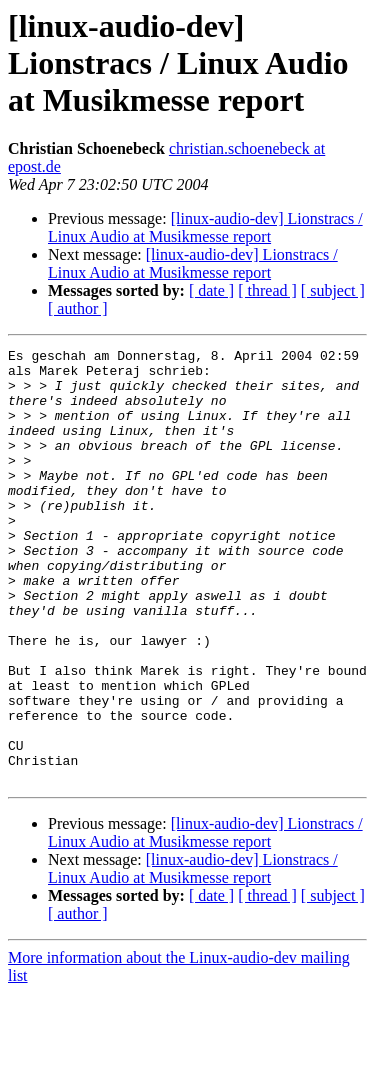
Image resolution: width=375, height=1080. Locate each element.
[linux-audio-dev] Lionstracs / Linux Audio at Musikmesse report (205, 227)
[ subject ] (333, 290)
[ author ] (78, 308)
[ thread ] (267, 290)
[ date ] (211, 290)
